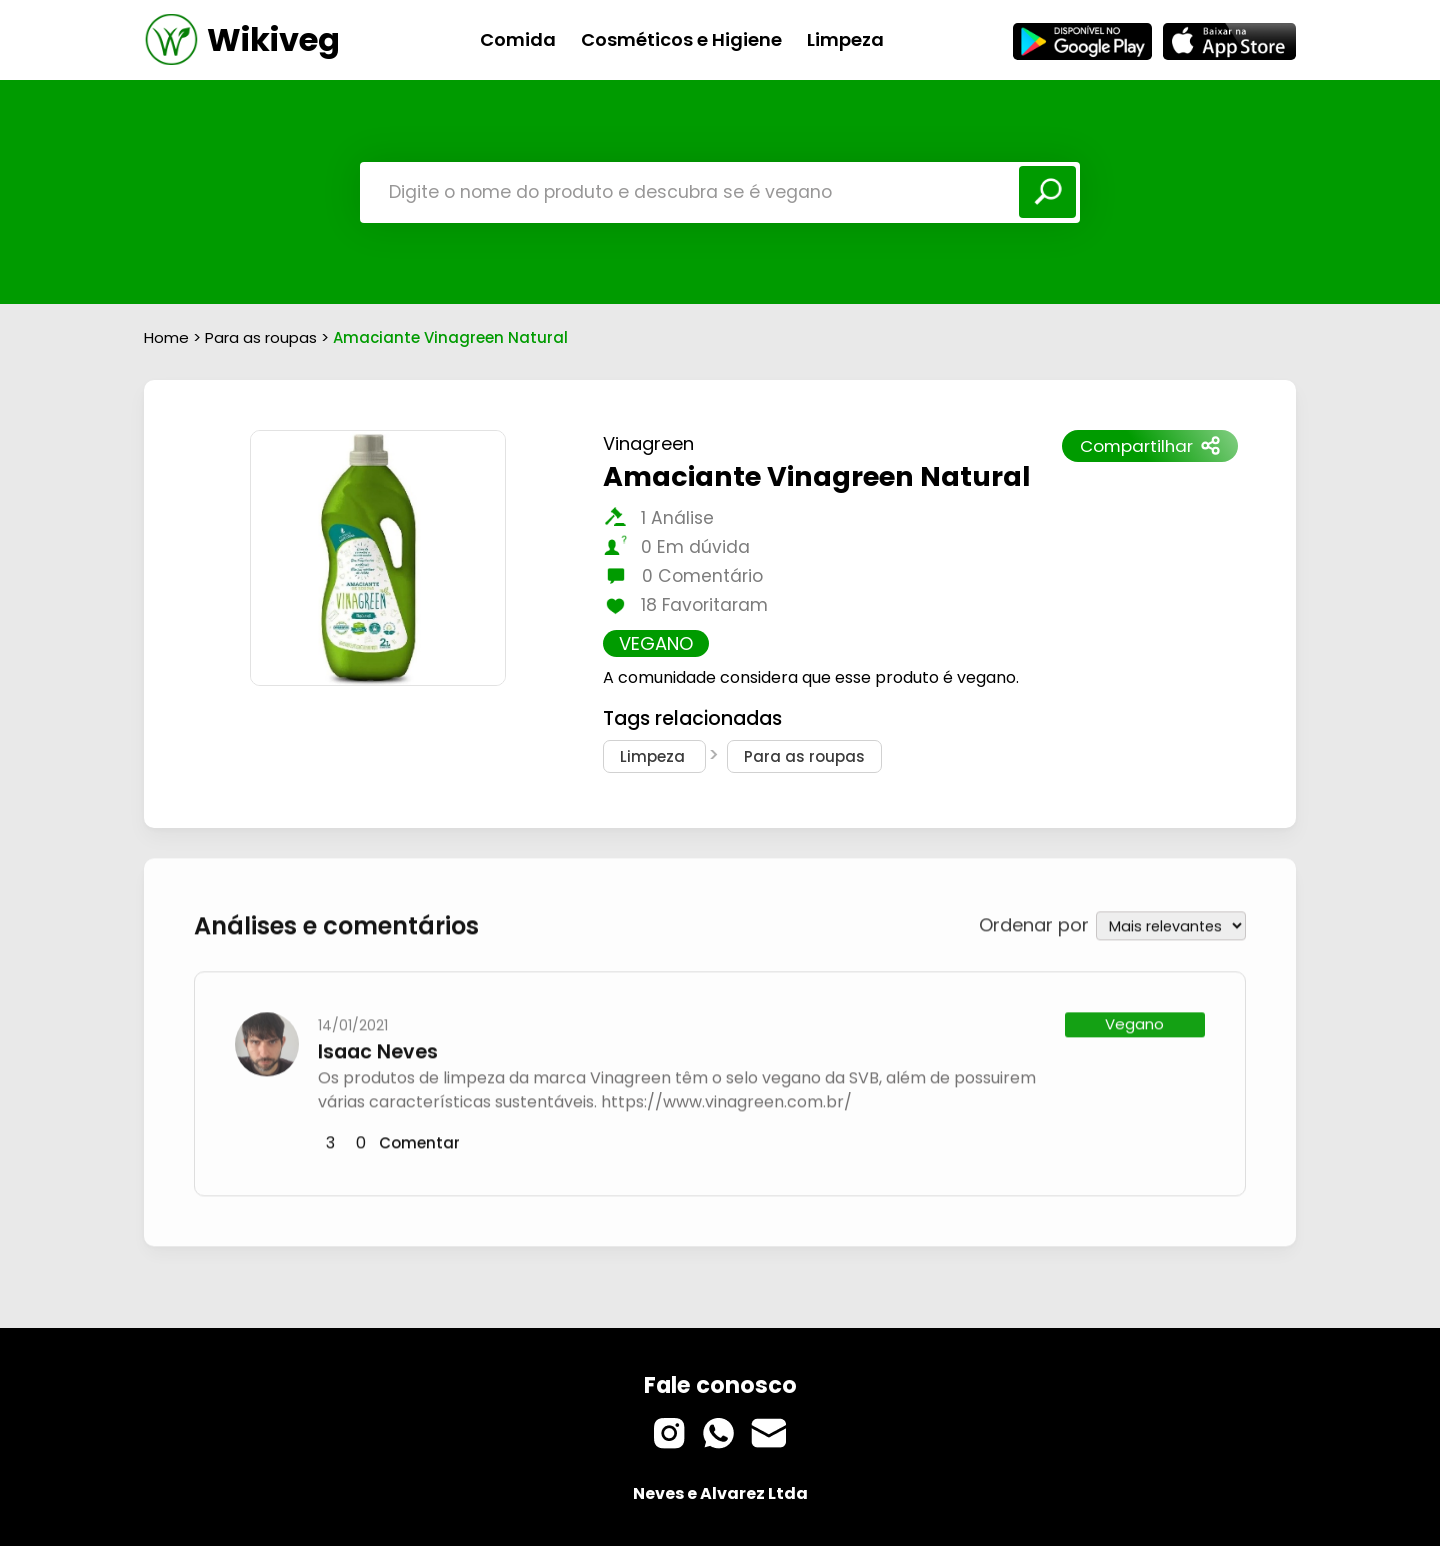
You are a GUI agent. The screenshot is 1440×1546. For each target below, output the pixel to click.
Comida (518, 39)
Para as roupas (263, 337)
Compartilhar (1150, 446)
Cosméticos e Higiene (681, 39)
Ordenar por (1034, 922)
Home (166, 337)
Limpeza (845, 39)
